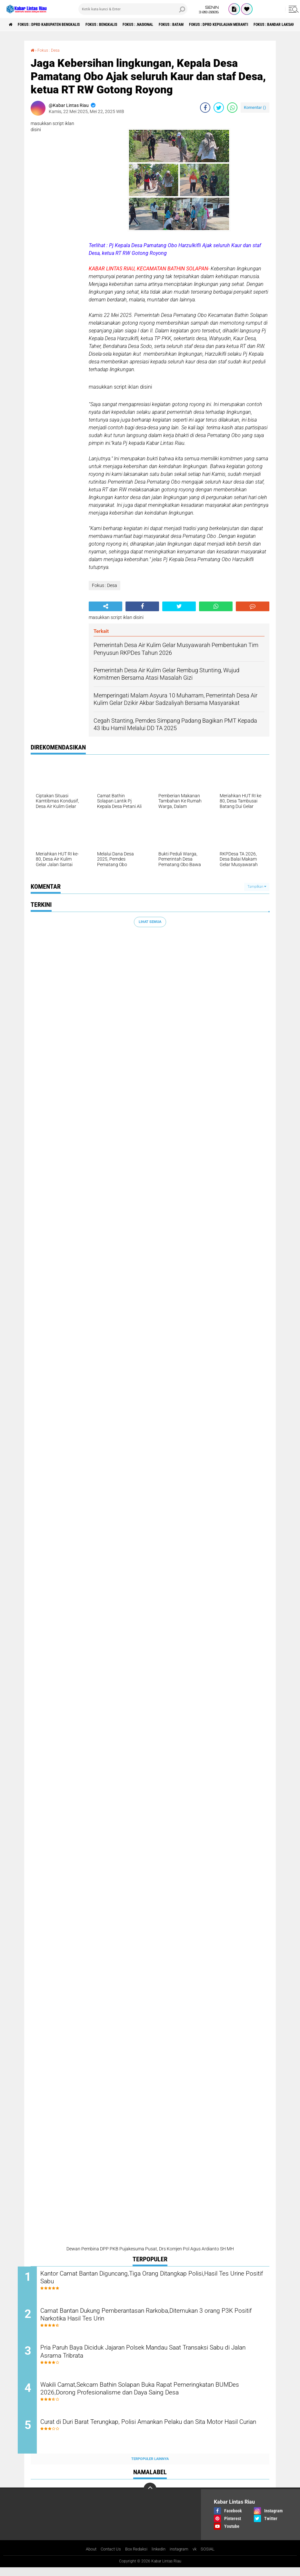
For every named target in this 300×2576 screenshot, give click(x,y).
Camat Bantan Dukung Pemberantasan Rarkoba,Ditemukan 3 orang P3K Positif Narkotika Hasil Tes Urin (157, 2317)
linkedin (159, 2557)
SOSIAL (212, 2557)
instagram (182, 2557)
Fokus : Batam (204, 24)
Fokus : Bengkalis (119, 24)
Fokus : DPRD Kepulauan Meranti (260, 24)
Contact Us (108, 2557)
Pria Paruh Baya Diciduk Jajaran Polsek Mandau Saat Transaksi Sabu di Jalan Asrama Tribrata (150, 2356)
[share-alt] (105, 606)
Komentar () (255, 107)
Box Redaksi (136, 2557)
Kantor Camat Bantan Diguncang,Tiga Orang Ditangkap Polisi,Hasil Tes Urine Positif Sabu (155, 2278)
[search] (132, 9)
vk (198, 2557)
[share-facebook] (205, 107)
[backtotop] (150, 2497)
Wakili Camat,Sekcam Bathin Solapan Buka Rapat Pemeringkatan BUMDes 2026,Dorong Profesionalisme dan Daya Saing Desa (154, 2395)
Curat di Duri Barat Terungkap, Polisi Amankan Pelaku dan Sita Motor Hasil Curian (148, 2435)
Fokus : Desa (50, 50)
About (87, 2557)
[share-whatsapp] (232, 107)
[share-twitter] (219, 107)
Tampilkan (256, 887)
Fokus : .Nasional (164, 24)
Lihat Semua (150, 921)
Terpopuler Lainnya (150, 2467)
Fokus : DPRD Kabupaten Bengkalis (57, 24)
